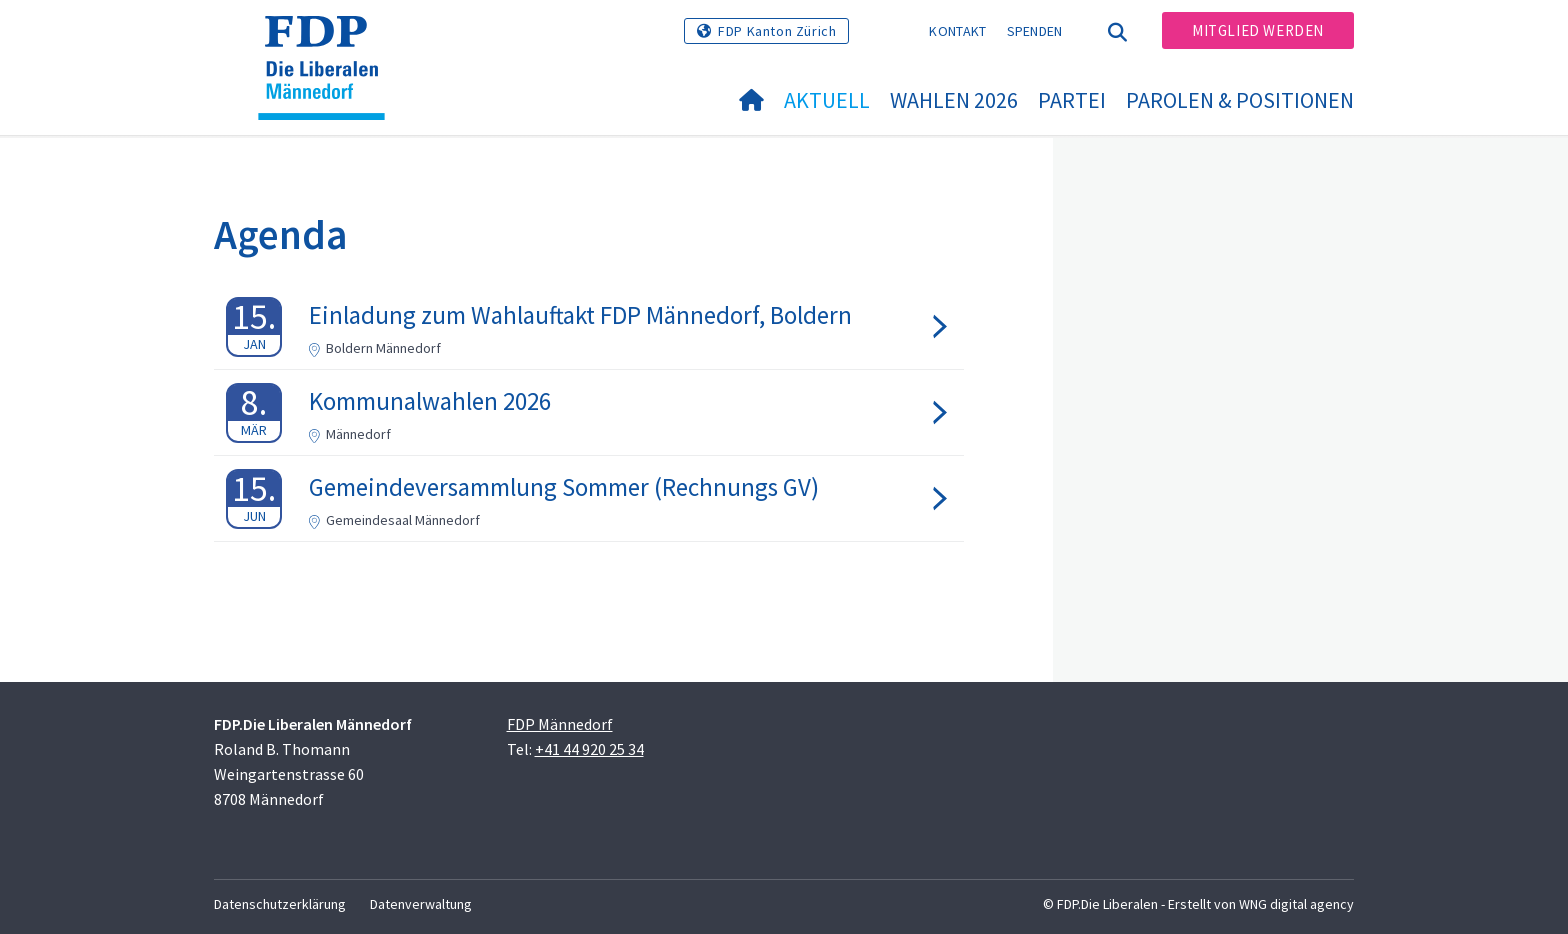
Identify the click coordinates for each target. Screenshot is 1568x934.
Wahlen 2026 (954, 100)
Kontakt (957, 31)
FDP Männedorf (560, 724)
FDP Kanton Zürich (777, 31)
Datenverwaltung (421, 904)
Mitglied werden (1258, 30)
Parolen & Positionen (1240, 100)
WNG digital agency (1296, 904)
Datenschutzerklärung (280, 904)
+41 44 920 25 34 (589, 749)
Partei (1072, 100)
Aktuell (827, 100)
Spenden (1035, 31)
